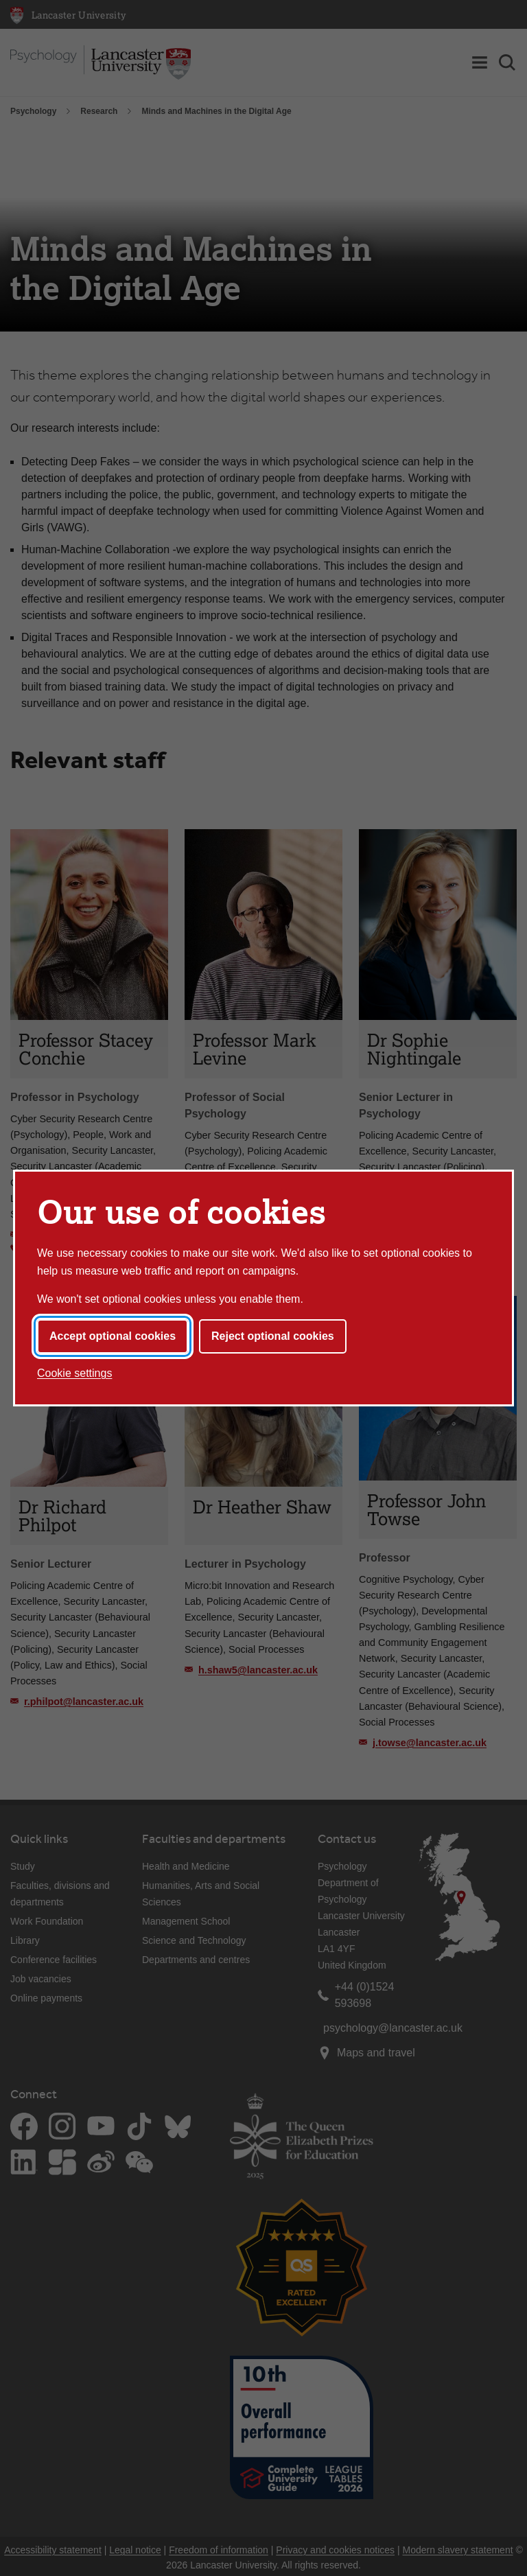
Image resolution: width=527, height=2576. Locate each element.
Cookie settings (74, 1373)
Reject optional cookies (272, 1336)
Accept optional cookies (112, 1336)
